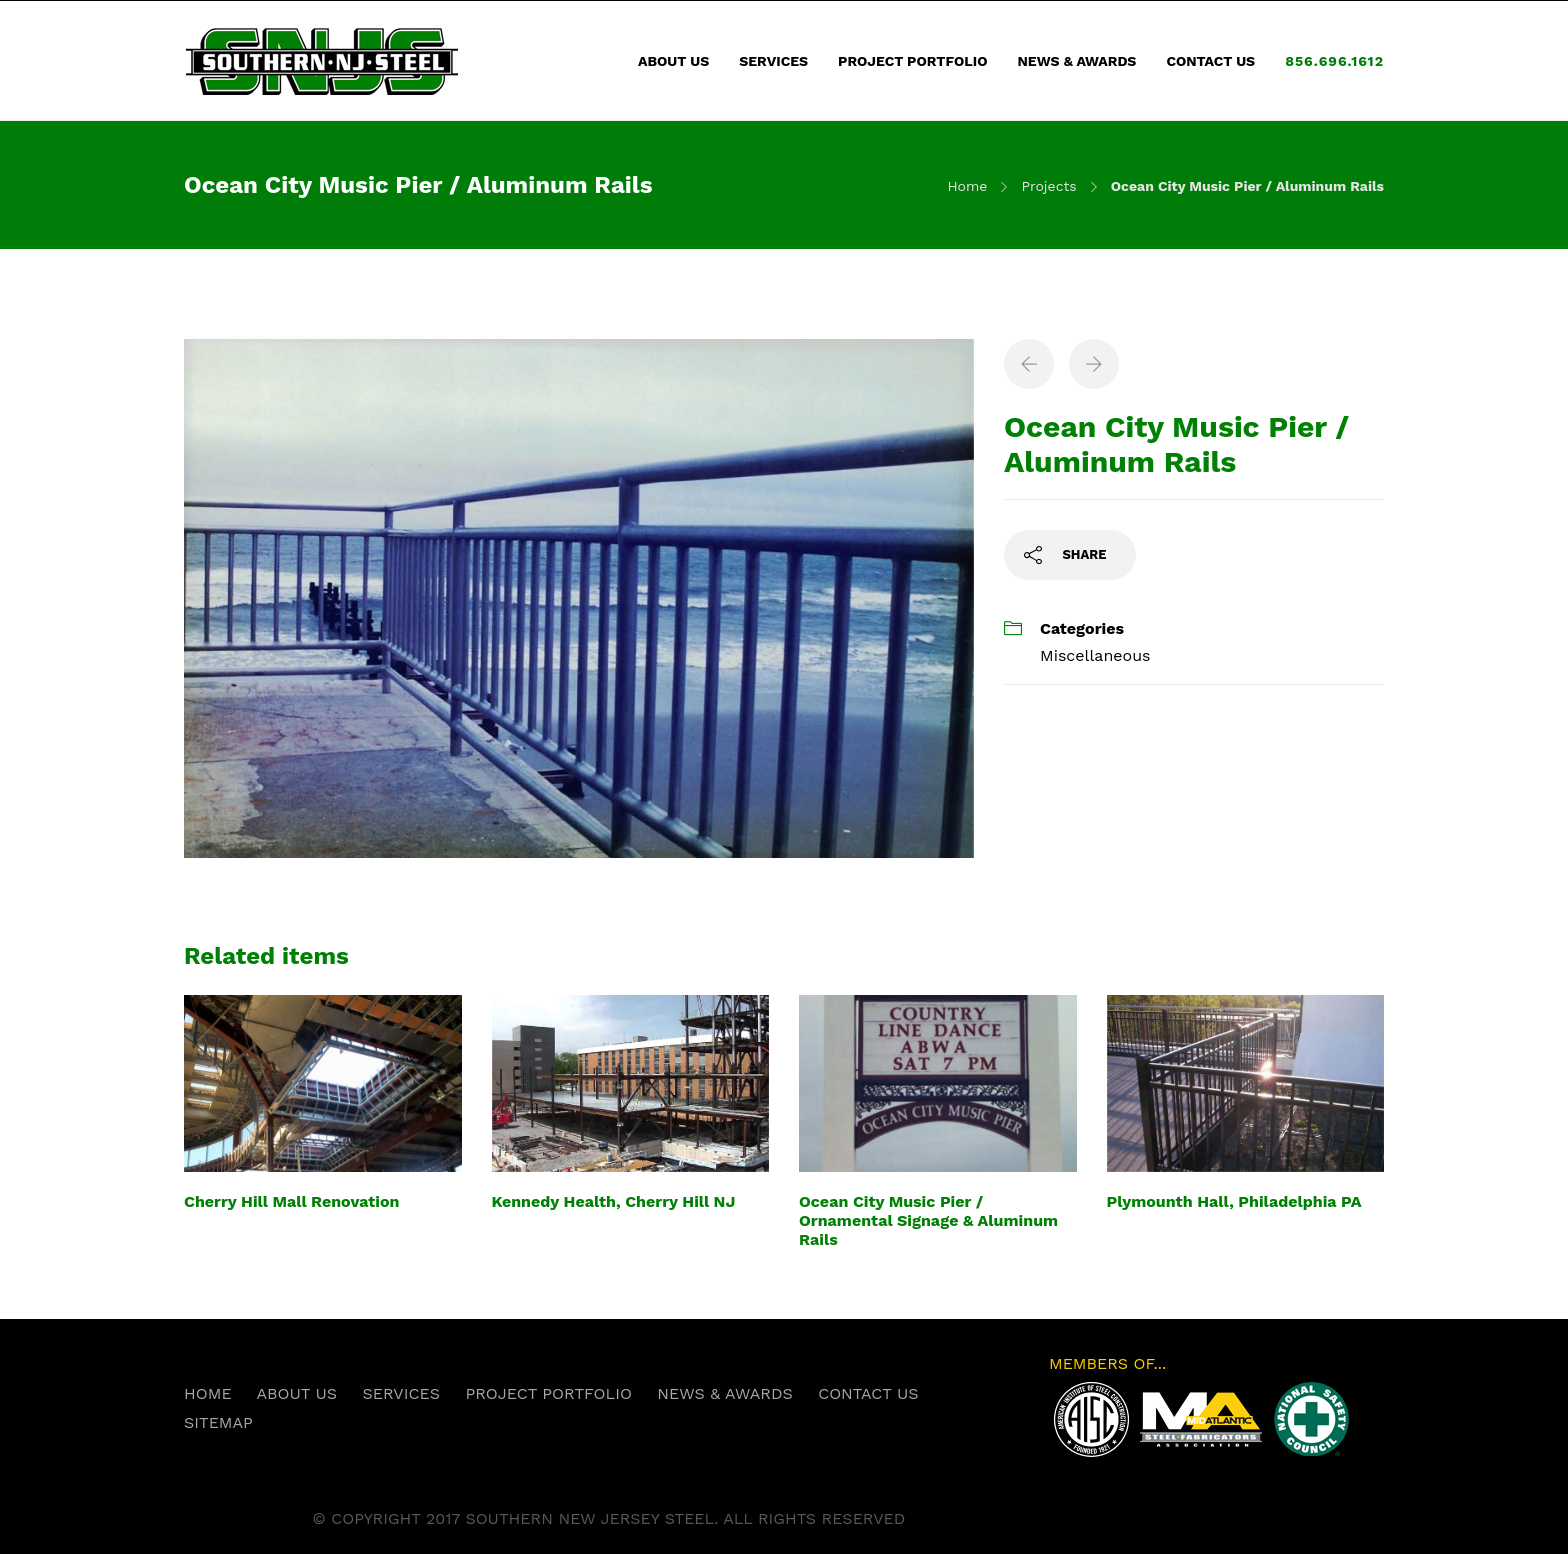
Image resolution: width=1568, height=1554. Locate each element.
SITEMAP (218, 1422)
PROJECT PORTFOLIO (912, 61)
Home (967, 186)
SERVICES (773, 61)
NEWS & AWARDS (1076, 61)
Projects (1048, 186)
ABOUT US (673, 61)
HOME (208, 1393)
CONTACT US (1210, 61)
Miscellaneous (1095, 655)
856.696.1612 (1334, 61)
